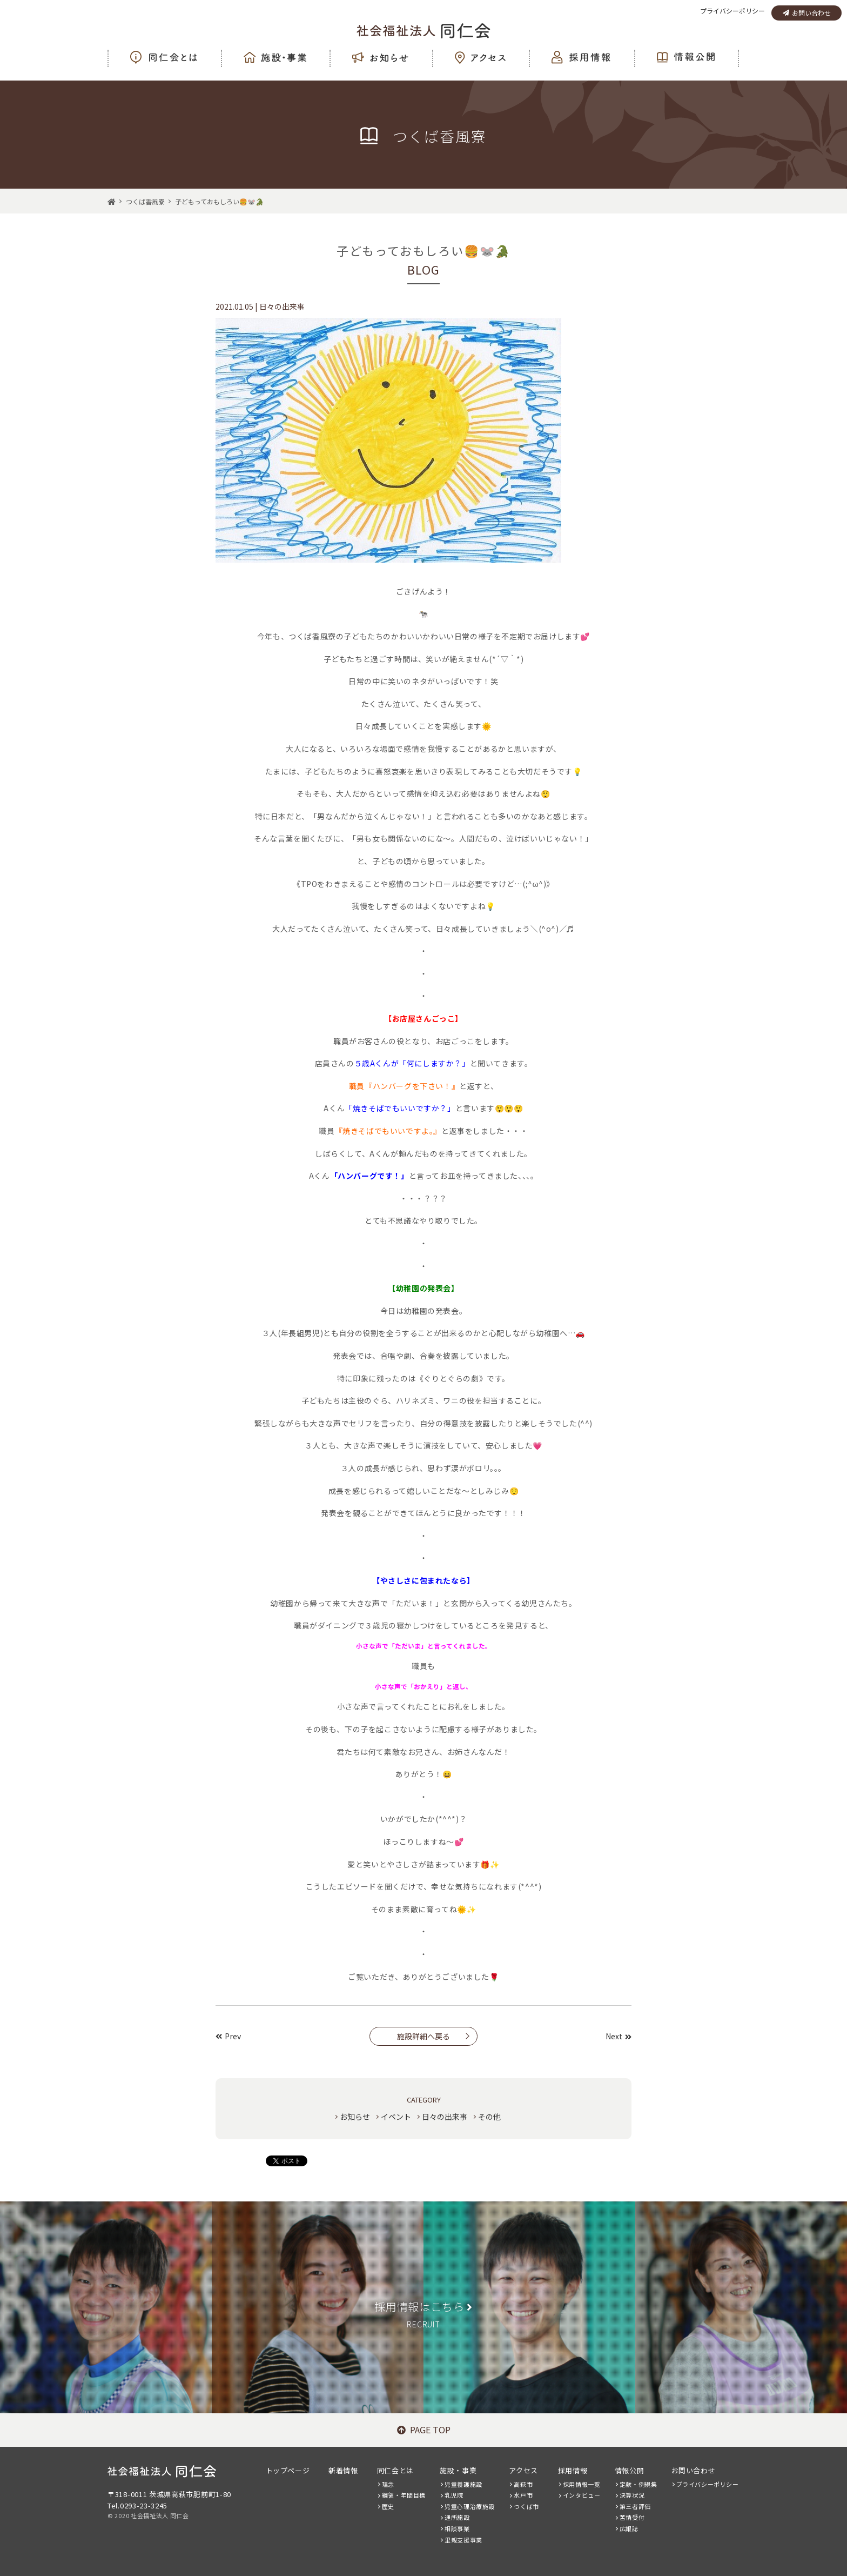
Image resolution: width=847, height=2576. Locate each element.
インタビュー (582, 2495)
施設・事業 (458, 2470)
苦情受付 (632, 2517)
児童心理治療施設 (470, 2506)
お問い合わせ (807, 12)
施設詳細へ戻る (423, 2036)
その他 (489, 2116)
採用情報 (572, 2470)
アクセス (523, 2470)
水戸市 (523, 2495)
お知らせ (355, 2116)
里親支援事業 (463, 2539)
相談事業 (457, 2528)
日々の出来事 (444, 2116)
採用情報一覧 (582, 2484)
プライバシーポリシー (732, 10)
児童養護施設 (463, 2484)
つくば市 (526, 2506)
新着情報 (343, 2470)
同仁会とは (395, 2470)
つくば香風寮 (145, 201)
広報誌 (629, 2528)
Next (618, 2036)
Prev (228, 2036)
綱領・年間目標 (404, 2495)
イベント (396, 2116)
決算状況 (632, 2495)
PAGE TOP (424, 2429)
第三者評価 (635, 2506)
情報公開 (629, 2470)
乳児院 (454, 2495)
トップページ (288, 2470)
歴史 (388, 2506)
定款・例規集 (638, 2484)
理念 (388, 2484)
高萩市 (523, 2484)
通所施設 (457, 2517)
